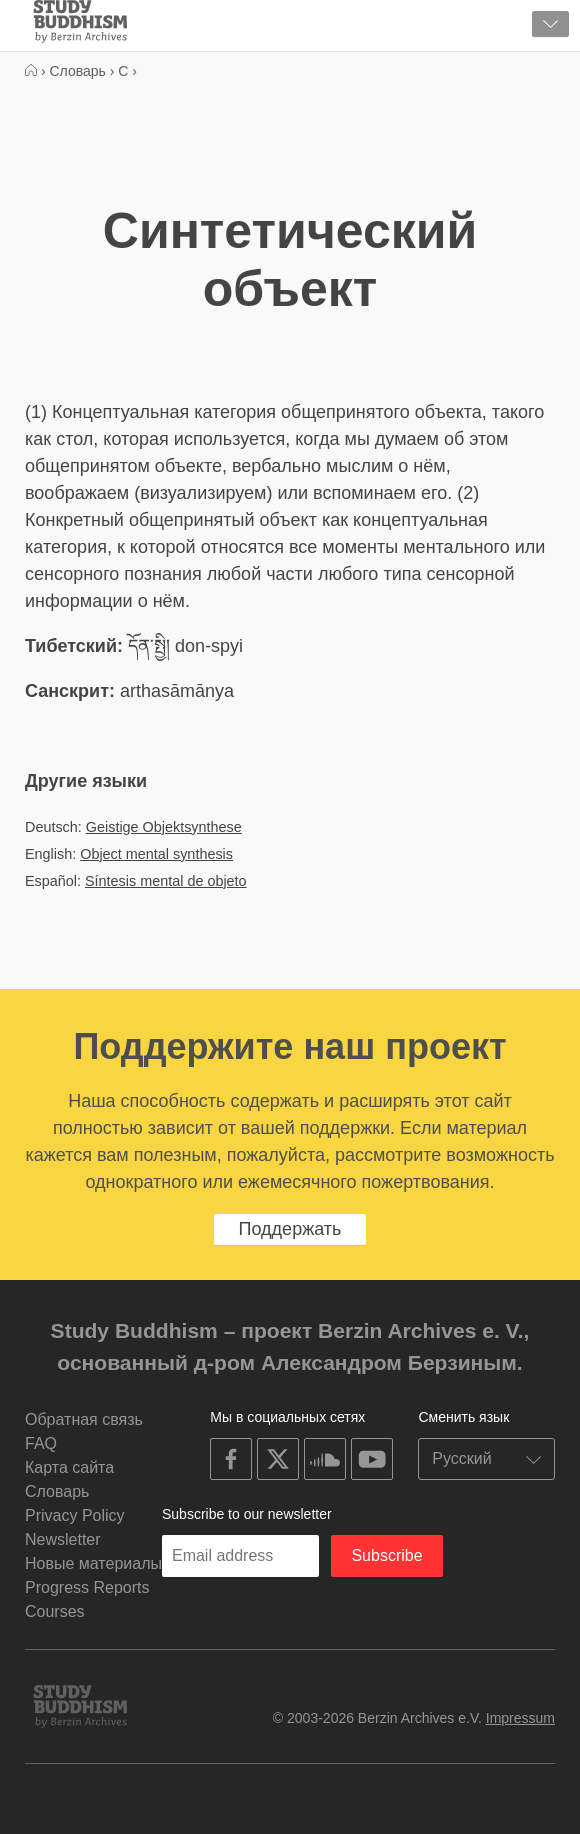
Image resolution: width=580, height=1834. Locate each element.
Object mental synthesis (156, 854)
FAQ (41, 1443)
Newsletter (63, 1539)
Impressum (520, 1718)
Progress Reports (87, 1587)
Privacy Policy (75, 1515)
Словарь (57, 1491)
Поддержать (290, 1229)
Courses (55, 1611)
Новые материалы (93, 1563)
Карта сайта (69, 1467)
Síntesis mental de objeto (166, 881)
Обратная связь (84, 1419)
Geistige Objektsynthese (164, 827)
